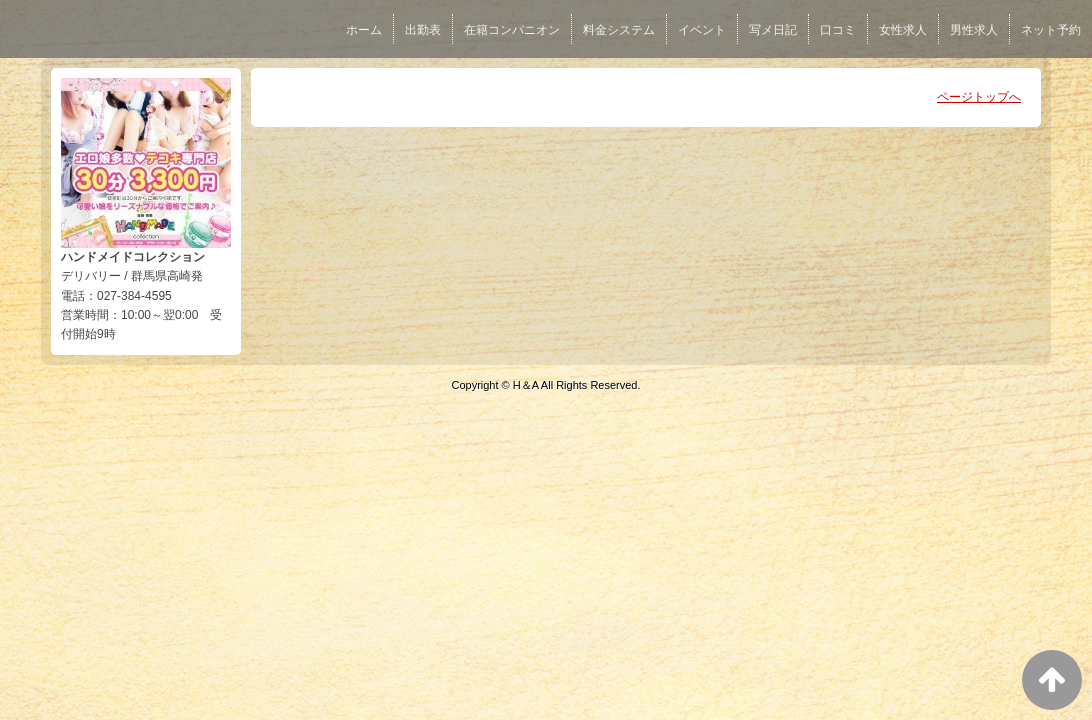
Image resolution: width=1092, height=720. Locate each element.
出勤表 (423, 30)
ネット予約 (1051, 30)
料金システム (619, 30)
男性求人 (974, 30)
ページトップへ (979, 97)
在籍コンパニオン (512, 30)
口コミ (838, 30)
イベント (702, 30)
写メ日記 (773, 30)
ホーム (364, 30)
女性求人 (903, 30)
